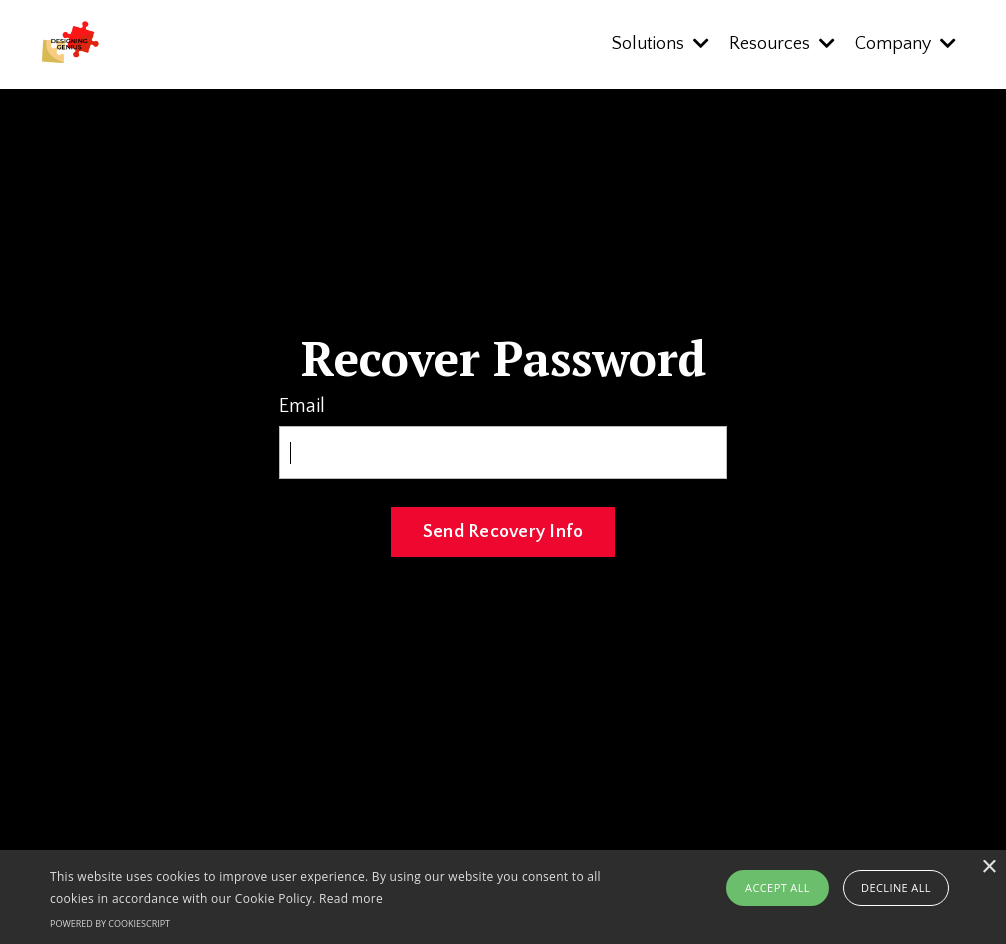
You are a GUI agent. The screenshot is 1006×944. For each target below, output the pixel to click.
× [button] (988, 867)
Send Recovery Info (503, 532)
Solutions (660, 44)
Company (905, 44)
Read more (351, 898)
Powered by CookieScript (110, 923)
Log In (503, 603)
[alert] (503, 897)
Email (302, 406)
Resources (782, 44)
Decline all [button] (896, 887)
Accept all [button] (777, 887)
